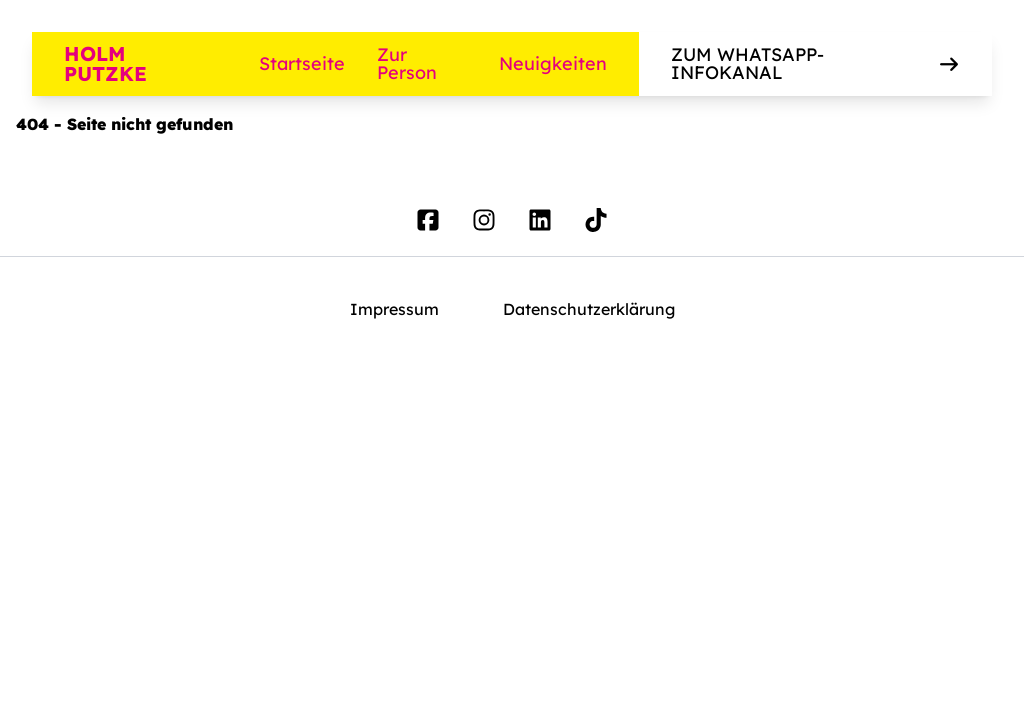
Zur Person (407, 64)
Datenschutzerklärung (589, 309)
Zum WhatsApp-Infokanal (815, 63)
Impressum (394, 309)
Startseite (302, 63)
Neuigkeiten (553, 63)
